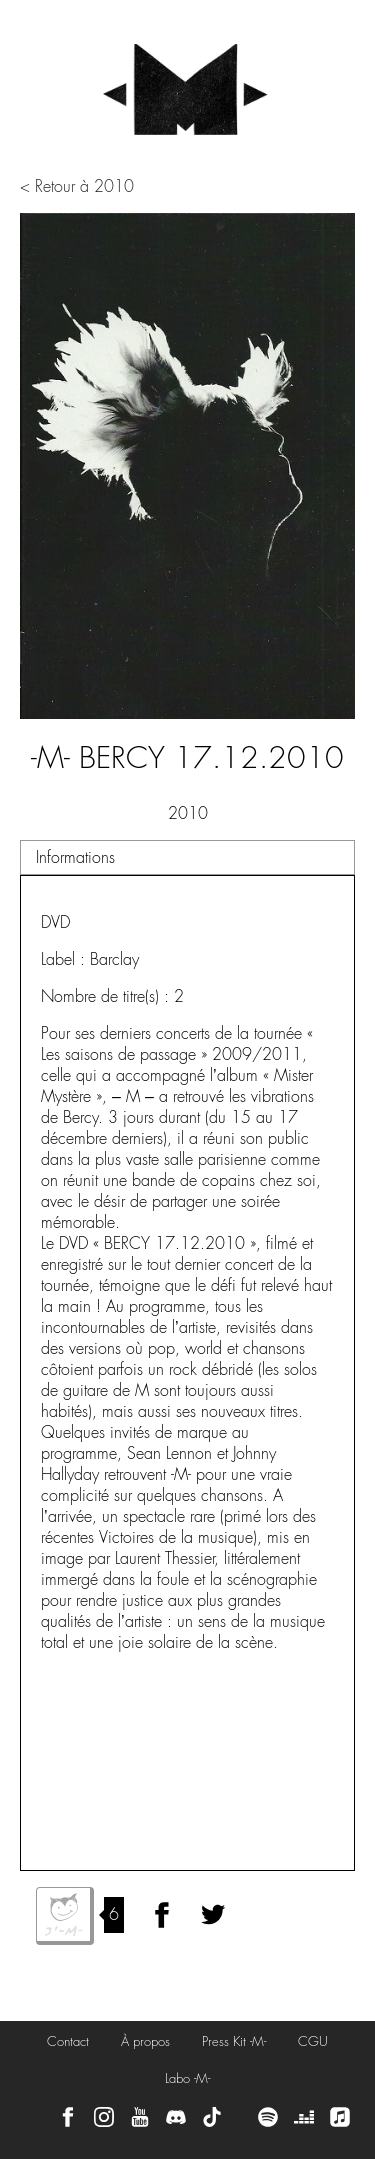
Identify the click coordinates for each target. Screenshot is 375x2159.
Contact (68, 2041)
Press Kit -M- (234, 2041)
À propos (145, 2041)
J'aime (65, 1916)
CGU (313, 2041)
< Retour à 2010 (77, 186)
